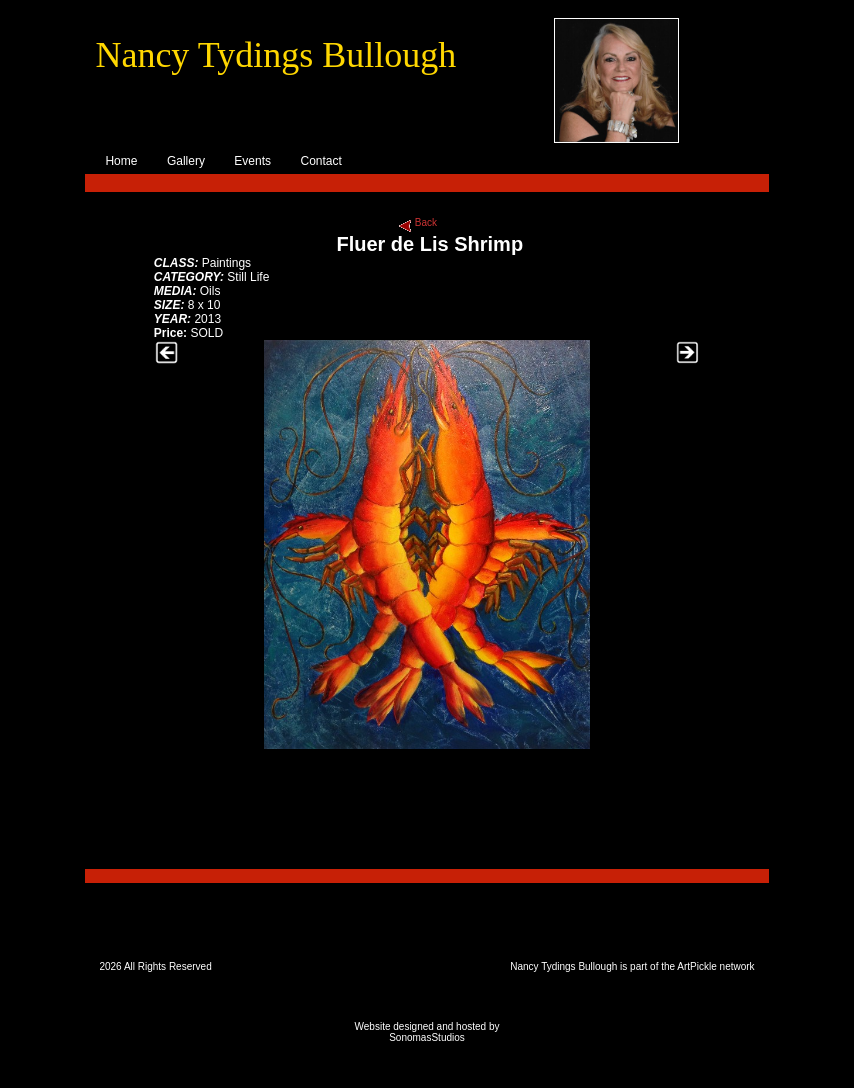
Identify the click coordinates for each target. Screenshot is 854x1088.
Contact (320, 161)
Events (252, 161)
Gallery (186, 161)
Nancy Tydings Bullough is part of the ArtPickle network (632, 966)
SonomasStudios (427, 1037)
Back (424, 222)
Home (121, 161)
